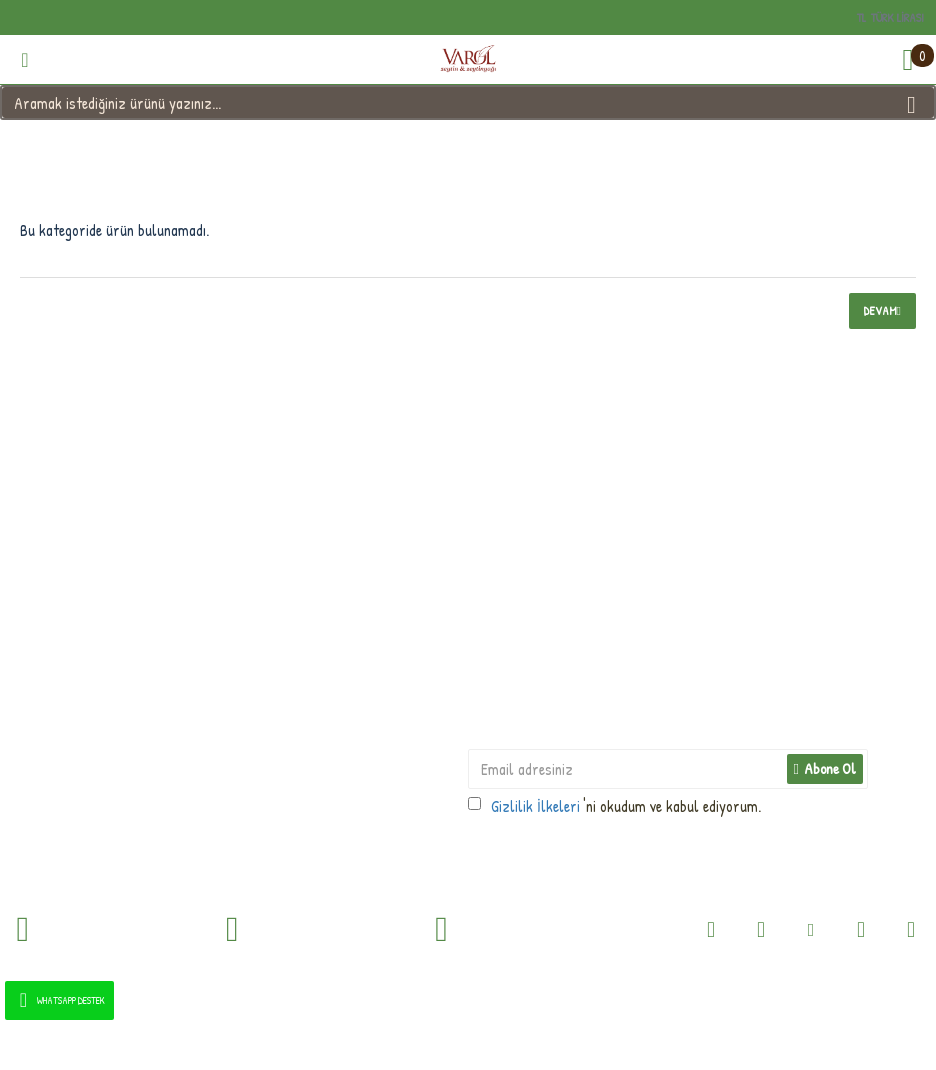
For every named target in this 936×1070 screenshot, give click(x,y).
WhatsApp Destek (58, 1000)
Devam (880, 310)
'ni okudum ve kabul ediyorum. (614, 806)
